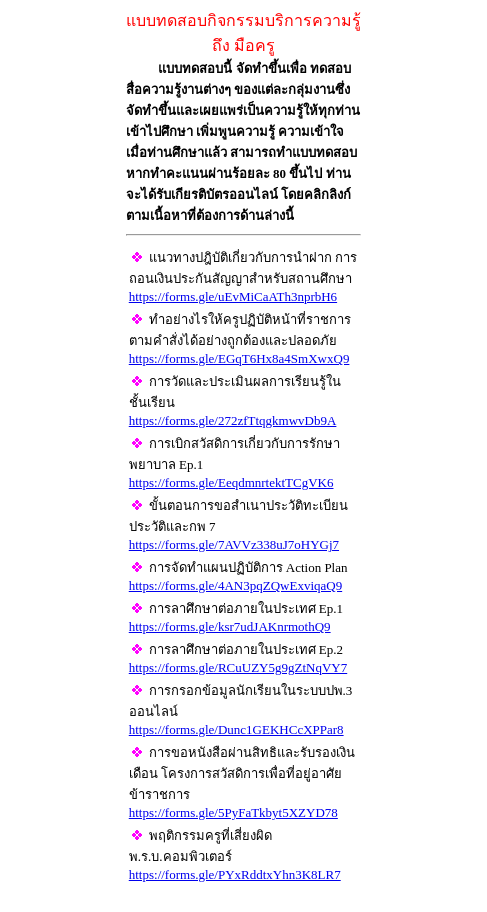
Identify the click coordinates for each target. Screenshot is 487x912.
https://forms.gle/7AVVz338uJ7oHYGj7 (234, 544)
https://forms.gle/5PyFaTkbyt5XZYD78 (233, 812)
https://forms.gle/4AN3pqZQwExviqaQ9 (235, 585)
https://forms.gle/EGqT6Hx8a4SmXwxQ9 (239, 358)
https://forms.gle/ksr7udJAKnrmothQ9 (230, 626)
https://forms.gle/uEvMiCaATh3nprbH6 (233, 296)
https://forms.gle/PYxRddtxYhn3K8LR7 (235, 874)
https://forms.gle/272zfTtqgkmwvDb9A (233, 420)
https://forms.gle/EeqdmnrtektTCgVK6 (231, 482)
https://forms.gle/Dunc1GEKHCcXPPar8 (236, 729)
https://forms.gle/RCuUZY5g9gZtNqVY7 (238, 667)
